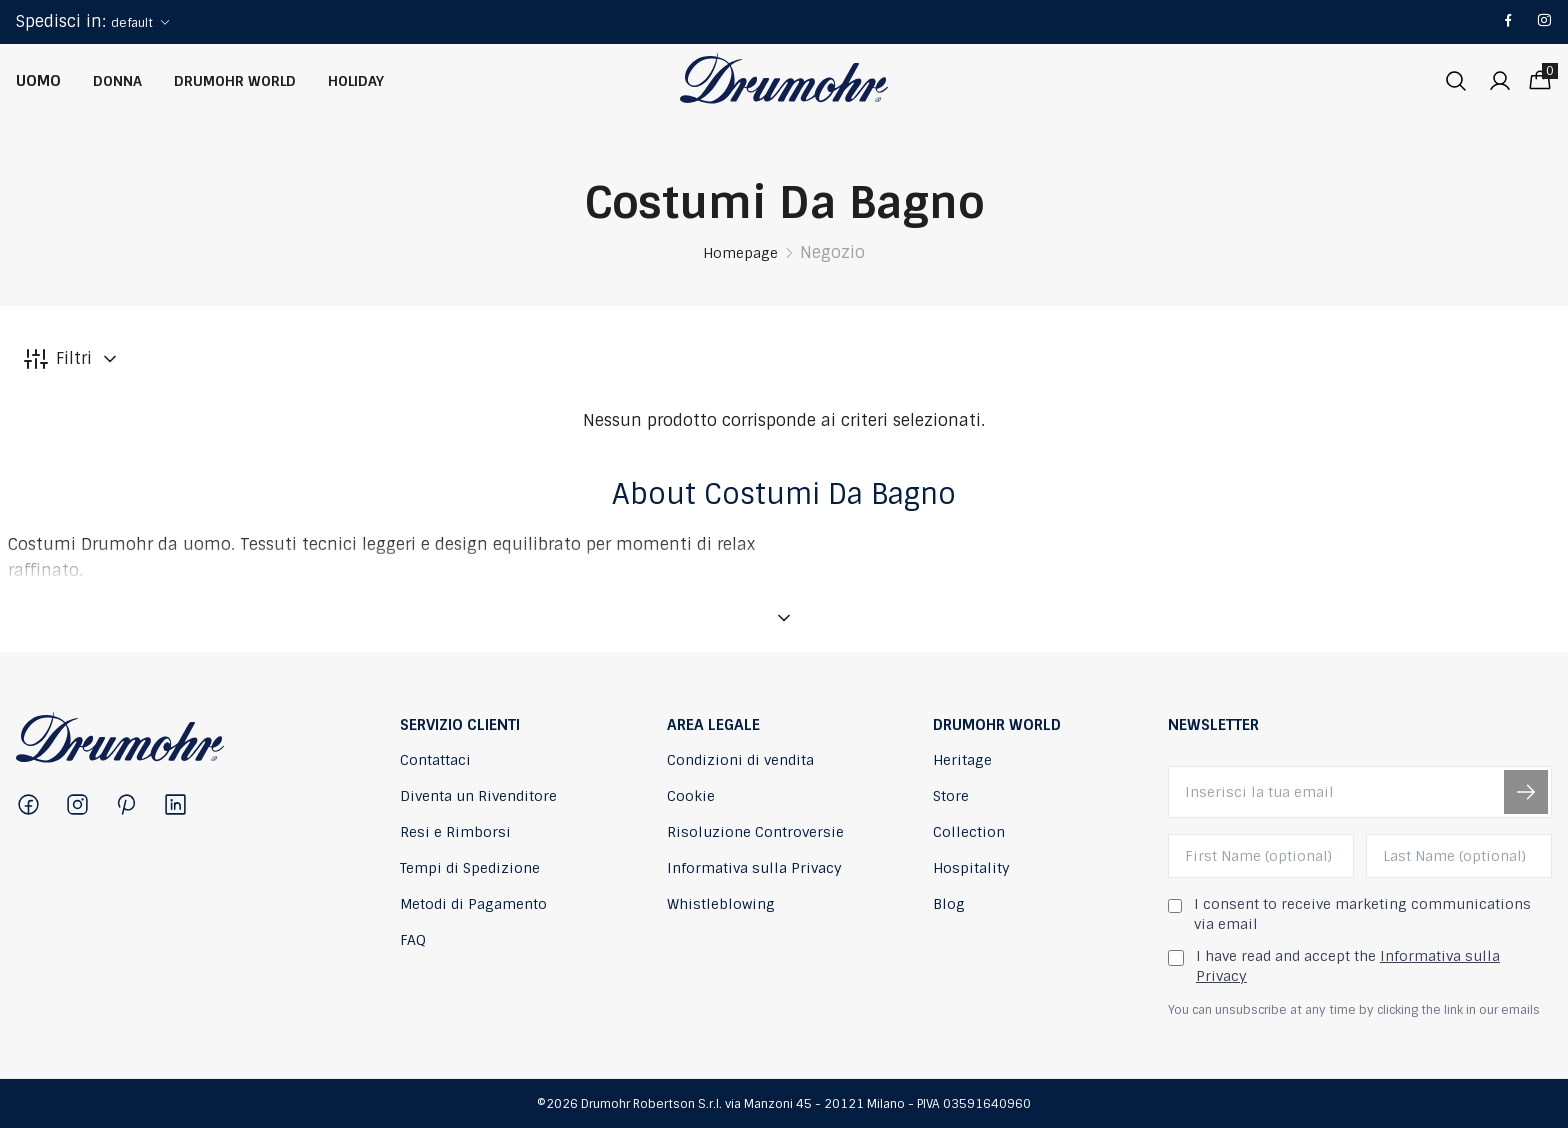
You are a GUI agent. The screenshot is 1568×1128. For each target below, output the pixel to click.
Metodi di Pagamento (473, 904)
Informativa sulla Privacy (754, 868)
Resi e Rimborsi (455, 832)
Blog (949, 904)
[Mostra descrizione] (784, 618)
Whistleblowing (721, 904)
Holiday (356, 81)
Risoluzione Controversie (755, 832)
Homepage (740, 253)
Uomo (38, 81)
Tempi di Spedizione (470, 868)
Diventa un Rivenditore (478, 796)
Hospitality (971, 868)
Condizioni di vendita (740, 760)
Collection (969, 832)
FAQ (413, 940)
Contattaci (435, 760)
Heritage (962, 760)
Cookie (691, 796)
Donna (117, 81)
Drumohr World (235, 81)
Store (951, 796)
